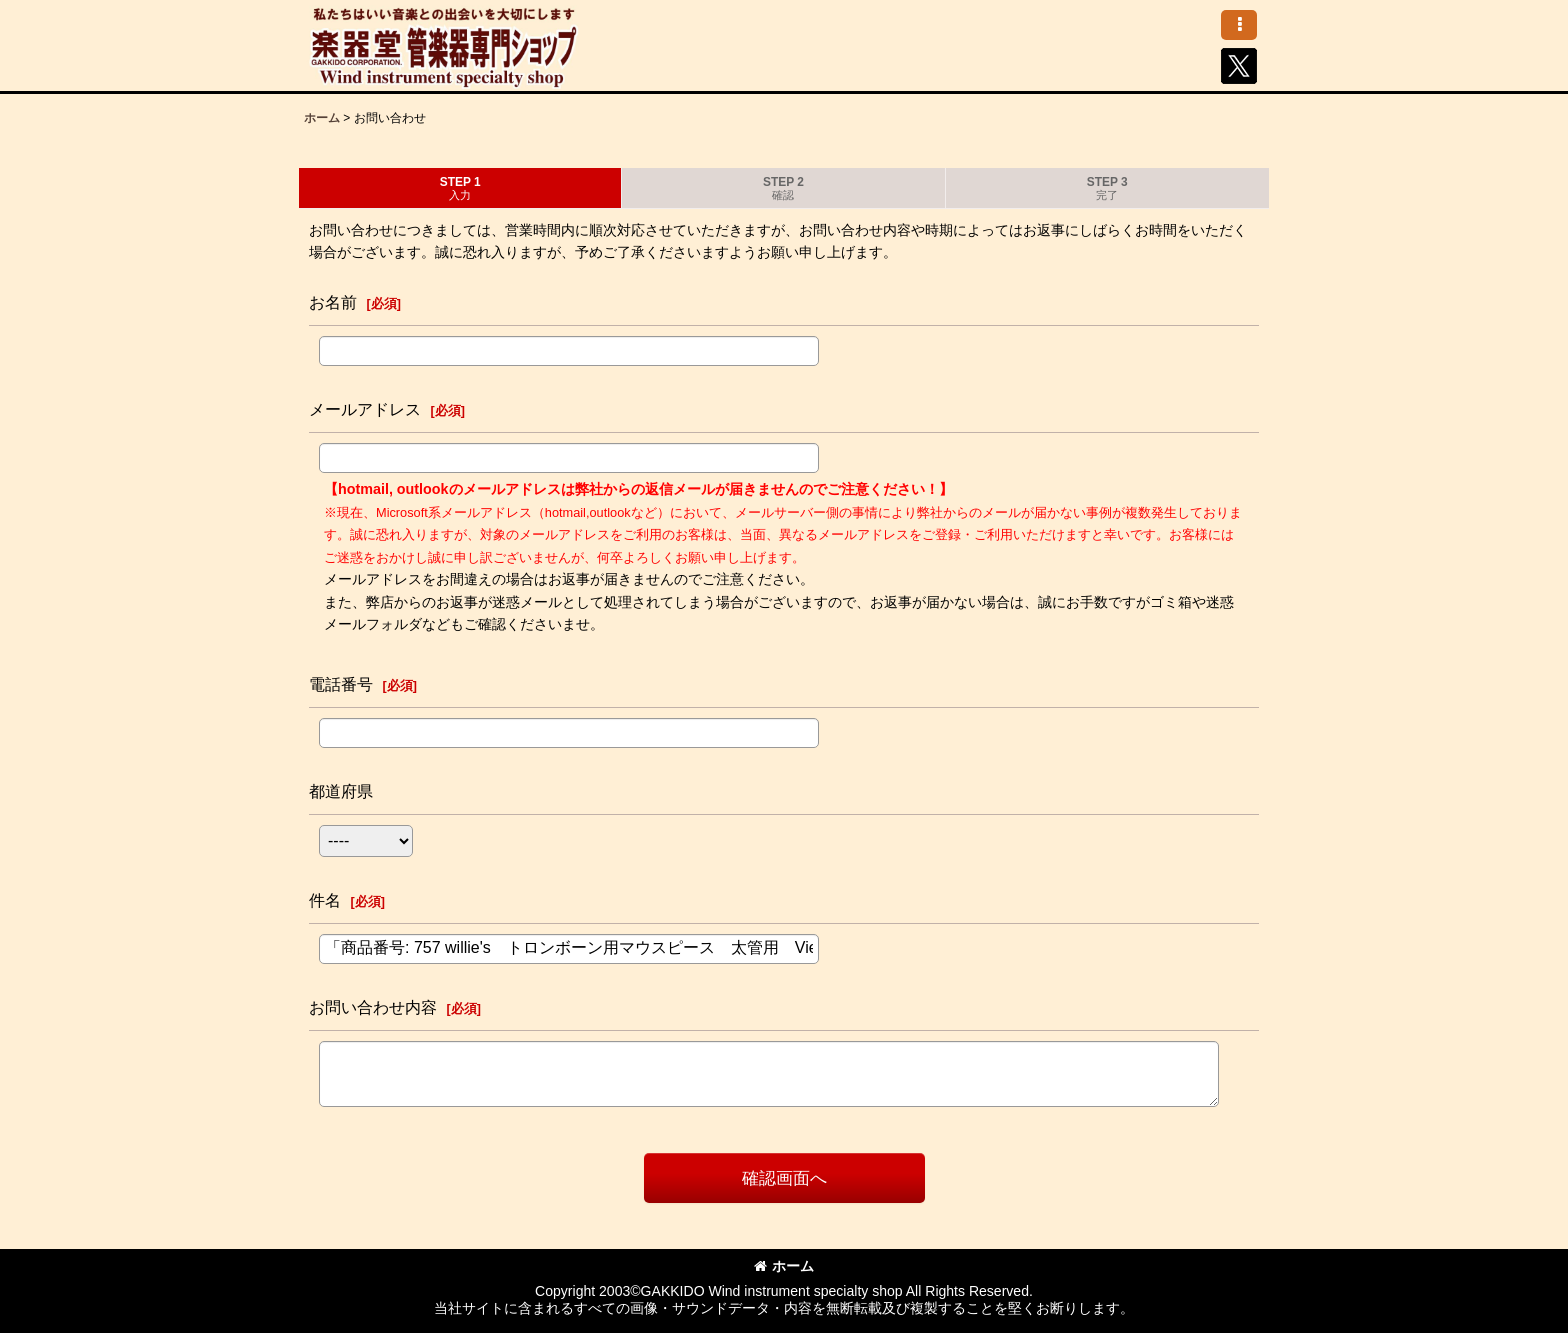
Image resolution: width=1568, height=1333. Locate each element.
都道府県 (341, 791)
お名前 (333, 302)
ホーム (784, 1266)
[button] (1239, 25)
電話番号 (341, 684)
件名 (325, 900)
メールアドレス (365, 409)
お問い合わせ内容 (373, 1007)
